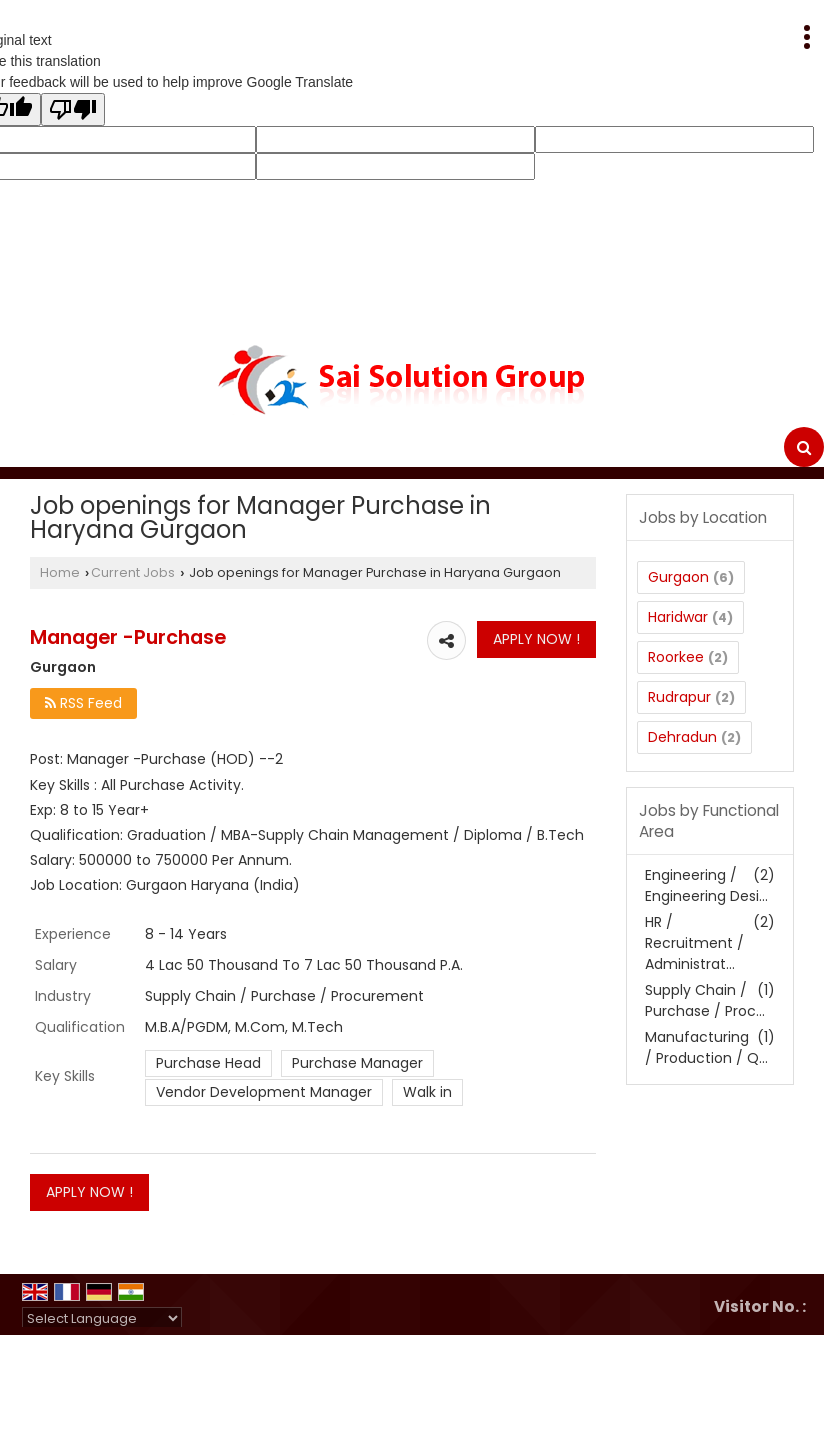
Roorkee (676, 657)
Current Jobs (133, 572)
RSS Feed (83, 703)
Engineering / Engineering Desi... (706, 885)
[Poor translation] (73, 109)
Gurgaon (678, 577)
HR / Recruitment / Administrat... (694, 943)
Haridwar (678, 617)
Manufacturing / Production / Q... (706, 1047)
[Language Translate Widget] (102, 1318)
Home (60, 572)
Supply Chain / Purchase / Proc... (705, 1000)
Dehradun (682, 737)
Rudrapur (679, 697)
